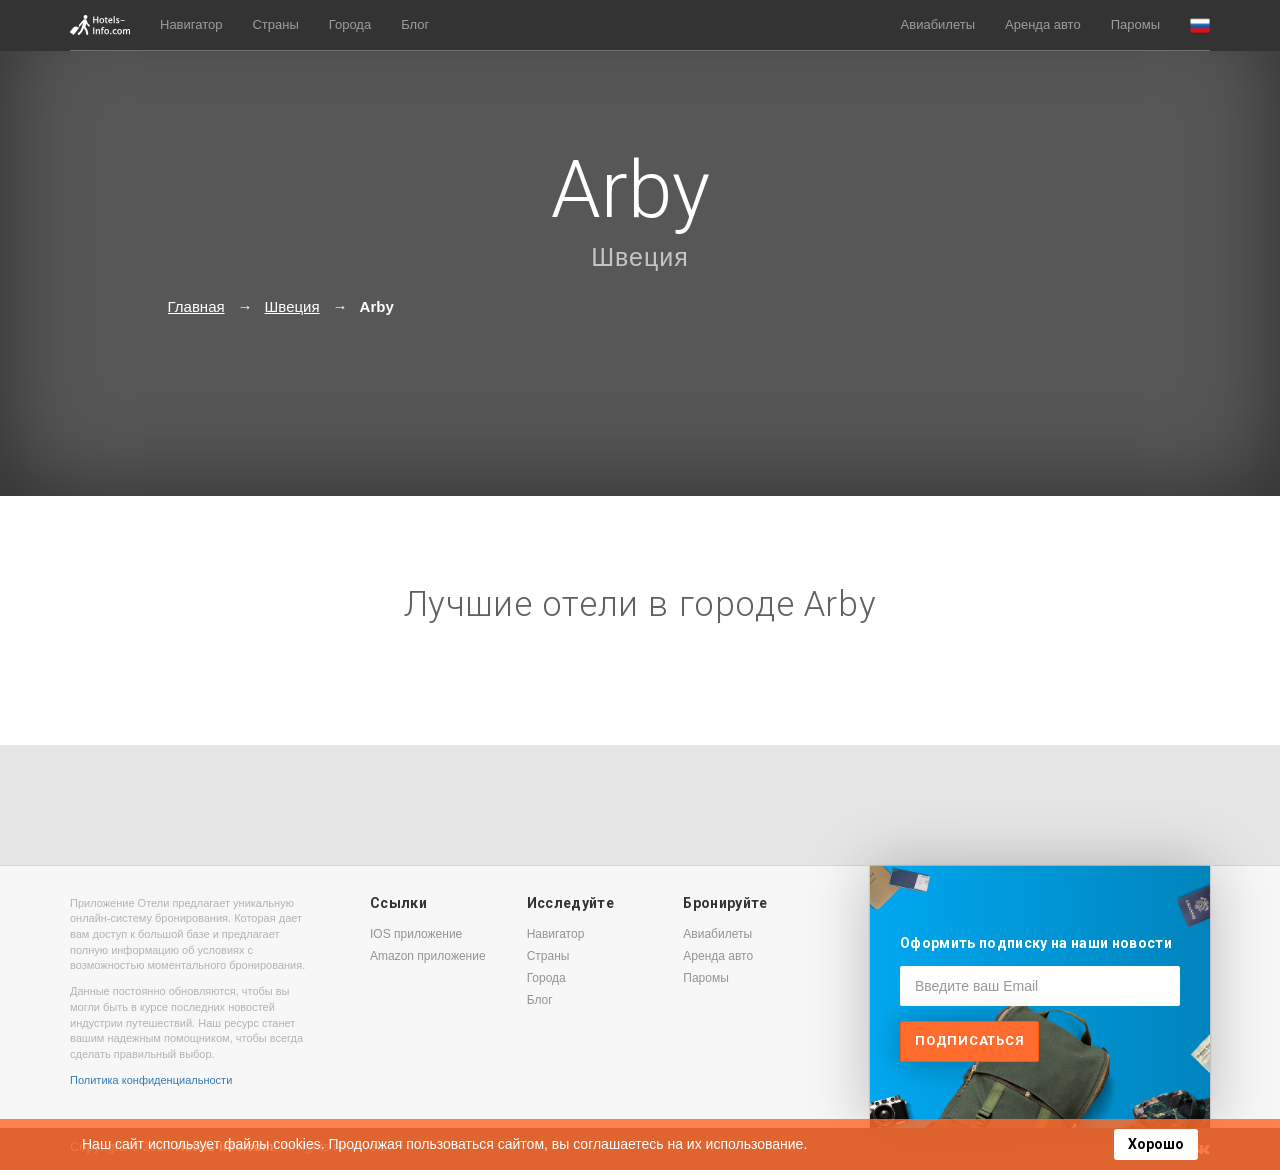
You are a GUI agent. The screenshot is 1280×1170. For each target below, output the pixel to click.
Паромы (1135, 24)
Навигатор (191, 24)
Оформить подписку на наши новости (1036, 943)
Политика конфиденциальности (151, 1080)
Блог (415, 24)
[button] (1200, 25)
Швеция (640, 257)
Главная (196, 306)
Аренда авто (1043, 24)
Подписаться (969, 1040)
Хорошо (1156, 1144)
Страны (275, 24)
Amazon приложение (428, 956)
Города (350, 24)
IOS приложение (416, 934)
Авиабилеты (938, 24)
